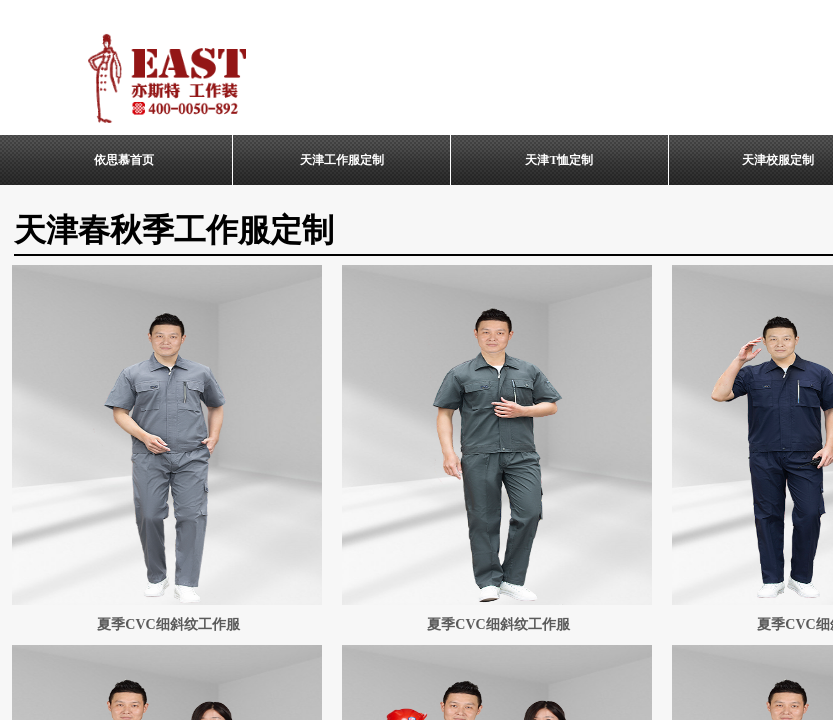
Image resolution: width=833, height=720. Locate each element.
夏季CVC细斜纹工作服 (168, 624)
